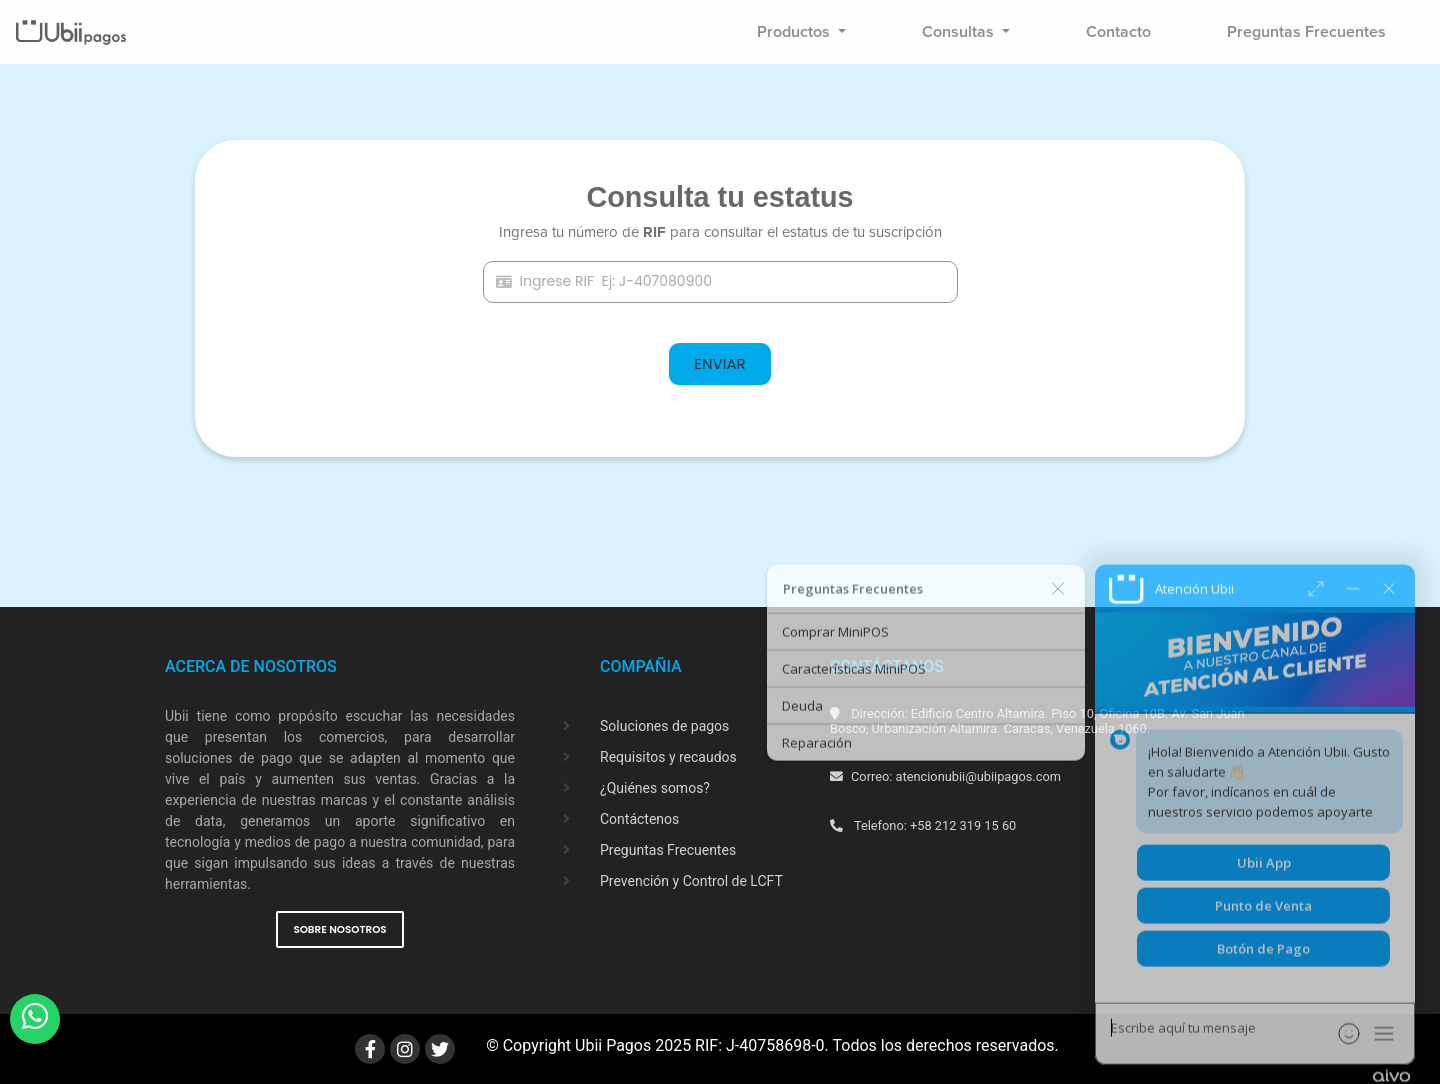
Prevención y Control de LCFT (691, 881)
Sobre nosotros (339, 929)
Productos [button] (795, 32)
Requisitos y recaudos (668, 757)
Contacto (1118, 32)
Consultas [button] (960, 32)
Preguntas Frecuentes (668, 850)
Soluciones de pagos (664, 726)
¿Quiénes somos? (655, 788)
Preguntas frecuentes (1306, 32)
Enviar (719, 363)
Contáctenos (639, 819)
